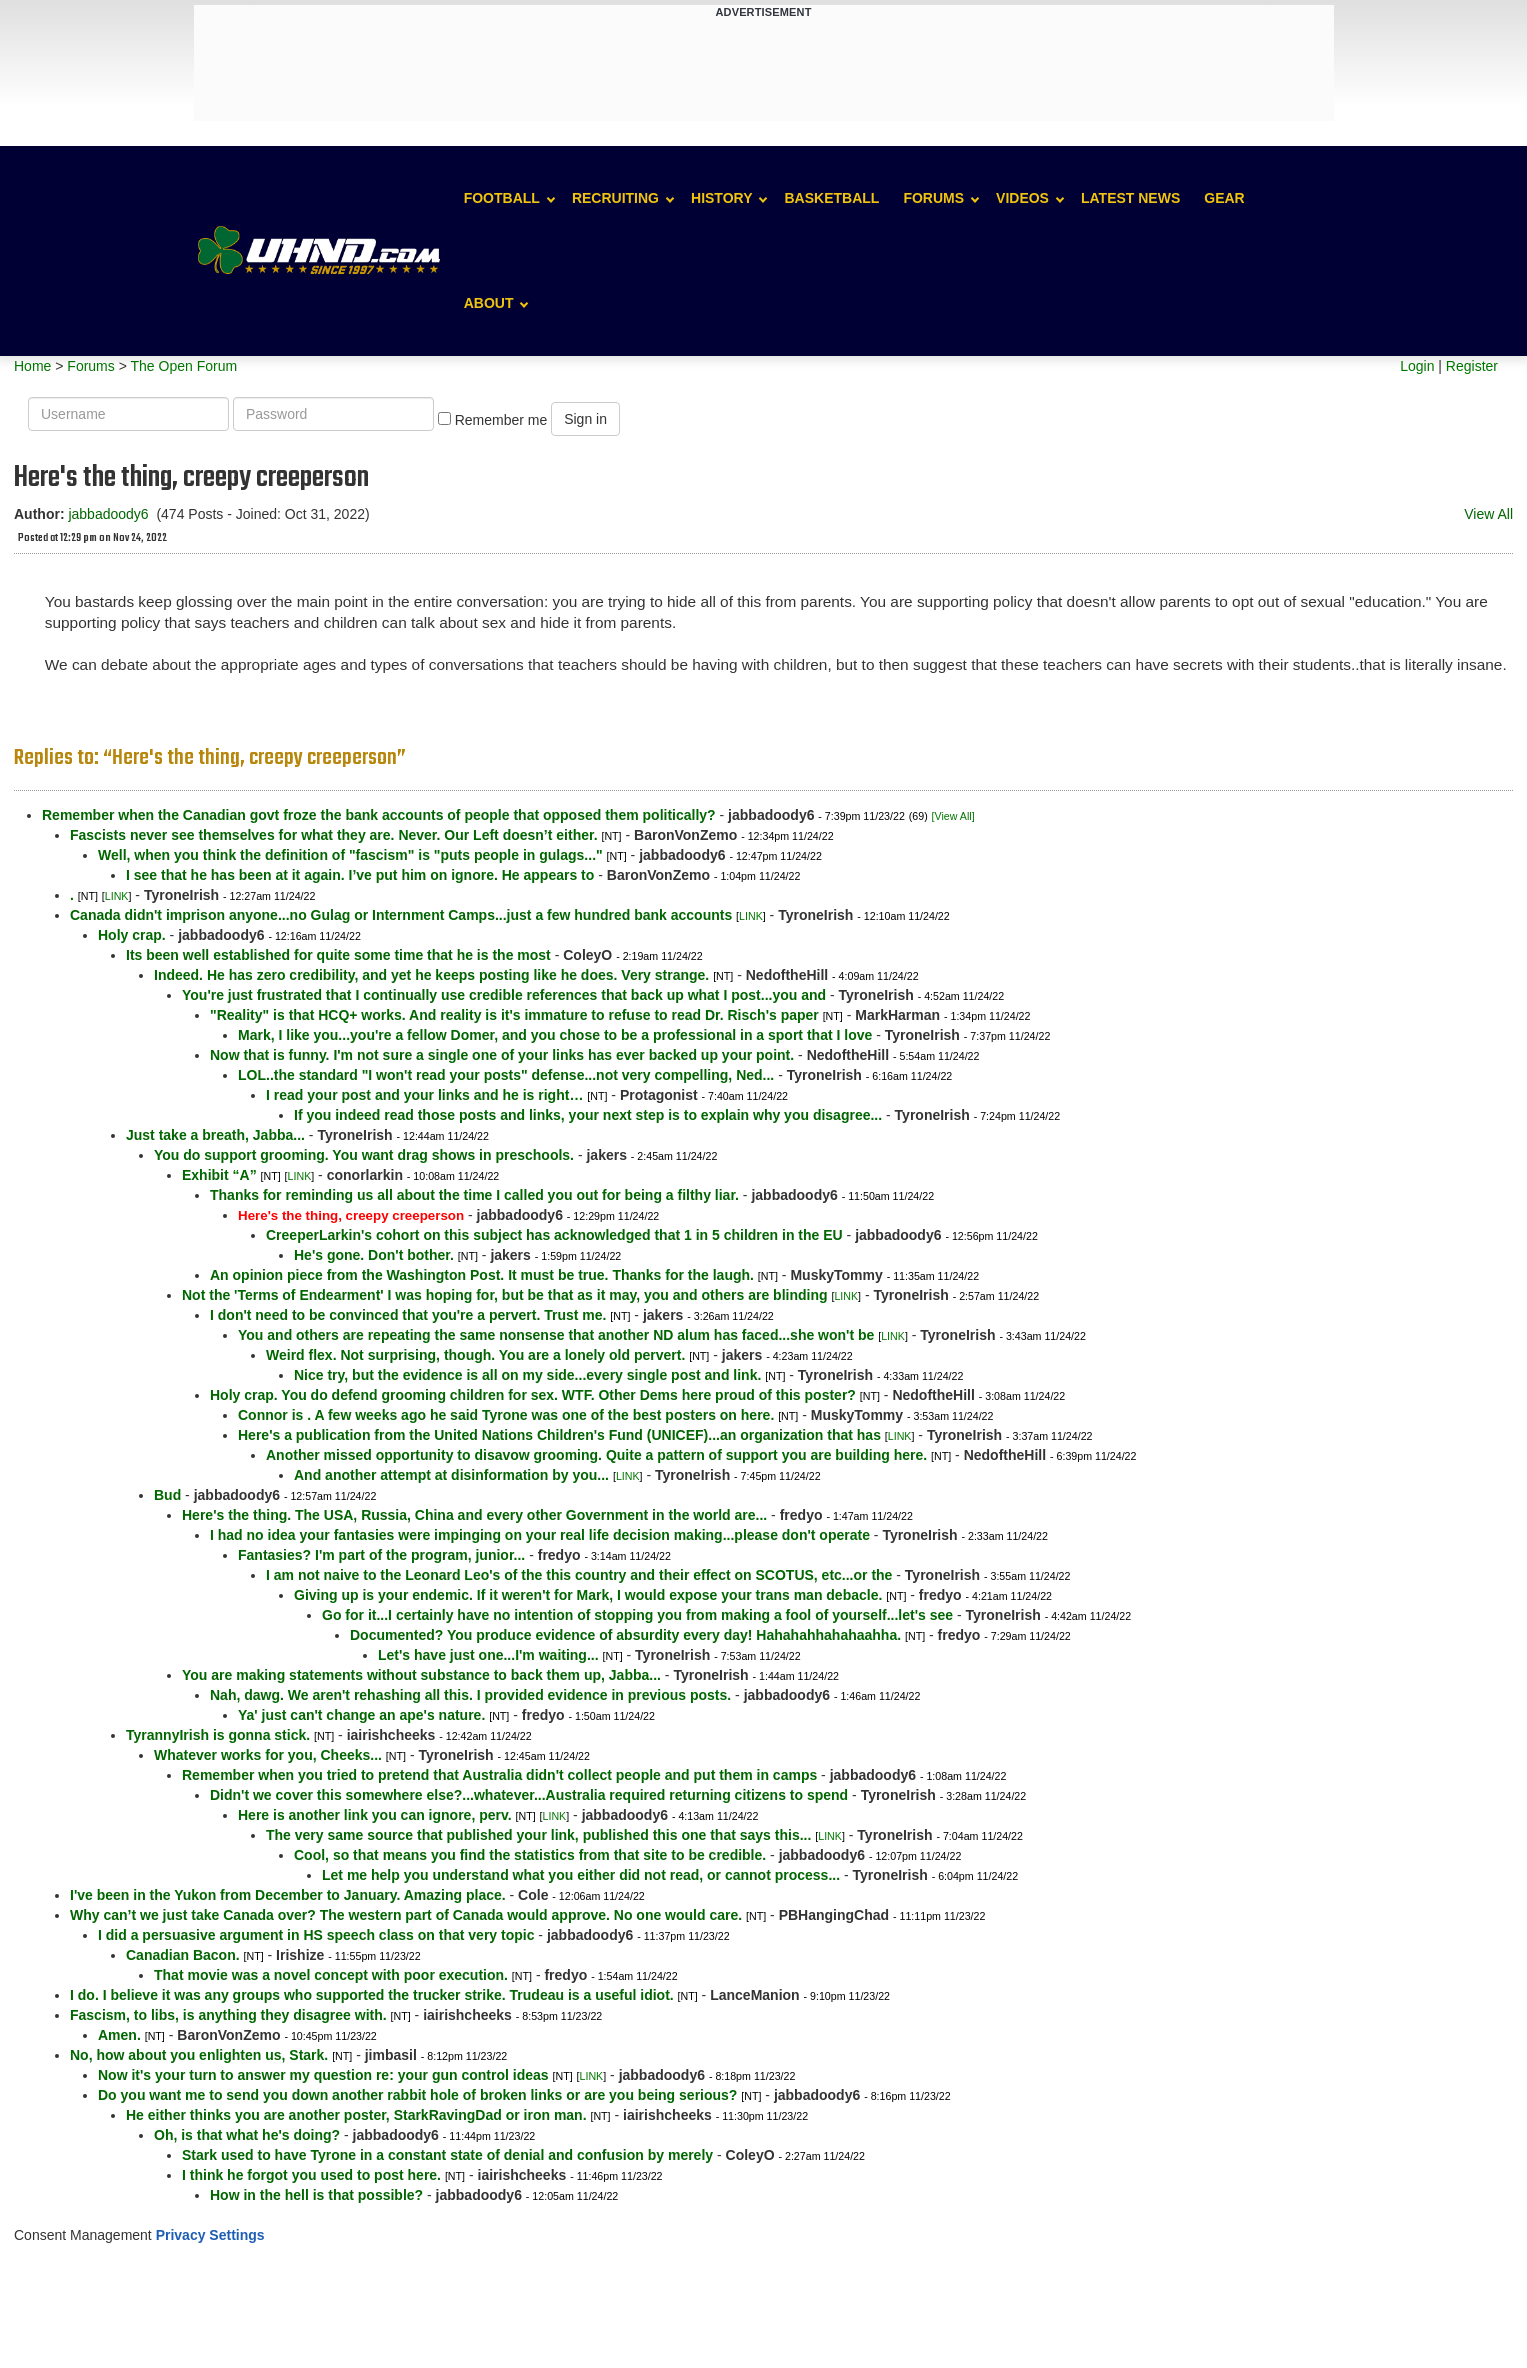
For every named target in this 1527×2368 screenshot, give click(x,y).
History (721, 198)
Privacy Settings (210, 2235)
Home (32, 366)
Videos (1022, 198)
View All (1488, 514)
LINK (117, 896)
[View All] (953, 816)
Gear (1224, 198)
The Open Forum (183, 366)
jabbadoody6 (108, 514)
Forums (933, 198)
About (489, 303)
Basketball (831, 198)
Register (1472, 366)
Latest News (1130, 198)
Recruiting (615, 198)
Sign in (585, 419)
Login (1417, 366)
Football (502, 198)
